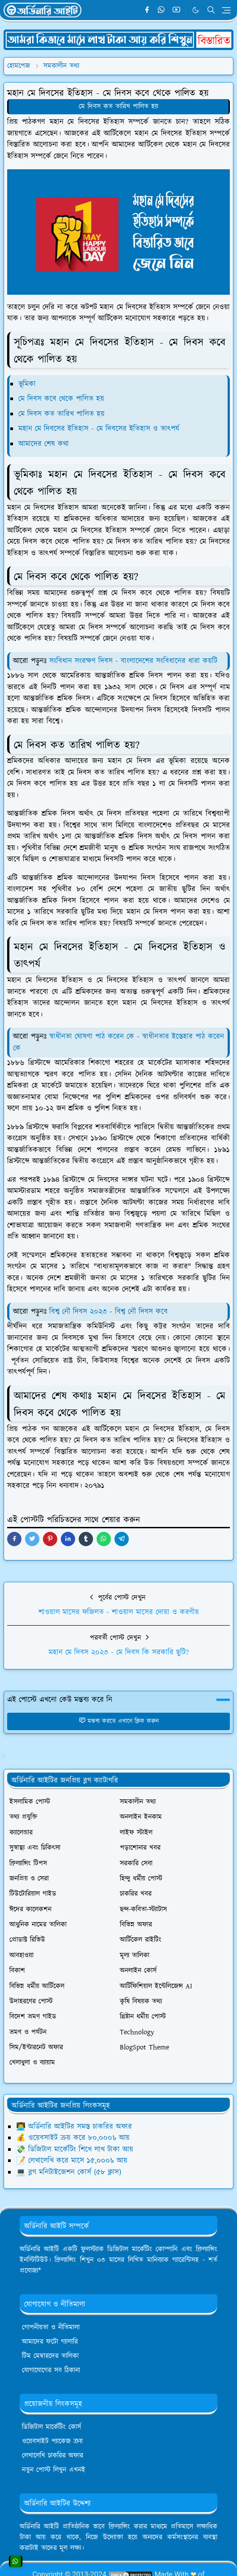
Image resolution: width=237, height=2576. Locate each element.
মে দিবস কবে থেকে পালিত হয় (61, 398)
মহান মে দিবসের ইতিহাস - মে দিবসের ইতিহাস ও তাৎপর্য (98, 428)
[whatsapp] (161, 10)
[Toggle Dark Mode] (195, 10)
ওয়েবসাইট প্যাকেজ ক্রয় (52, 2441)
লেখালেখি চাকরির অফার (52, 2456)
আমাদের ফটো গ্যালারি (50, 2342)
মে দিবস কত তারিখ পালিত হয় (118, 106)
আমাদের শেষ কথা (43, 444)
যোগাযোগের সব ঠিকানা (51, 2370)
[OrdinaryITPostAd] (118, 39)
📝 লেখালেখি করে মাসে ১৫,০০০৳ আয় (71, 2160)
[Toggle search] (211, 10)
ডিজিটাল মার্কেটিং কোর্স (51, 2427)
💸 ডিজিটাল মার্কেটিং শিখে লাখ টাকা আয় (74, 2149)
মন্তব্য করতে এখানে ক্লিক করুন (119, 1721)
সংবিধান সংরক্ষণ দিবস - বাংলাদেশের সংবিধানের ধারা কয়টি (133, 661)
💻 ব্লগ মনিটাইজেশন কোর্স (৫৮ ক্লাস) (68, 2172)
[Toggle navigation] (226, 10)
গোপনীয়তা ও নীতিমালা (51, 2327)
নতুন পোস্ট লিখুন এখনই (53, 2470)
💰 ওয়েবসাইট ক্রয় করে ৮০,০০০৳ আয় (73, 2138)
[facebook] (147, 10)
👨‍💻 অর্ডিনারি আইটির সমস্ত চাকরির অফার (74, 2126)
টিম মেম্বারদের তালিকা (50, 2356)
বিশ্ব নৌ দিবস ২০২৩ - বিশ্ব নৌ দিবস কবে (109, 1311)
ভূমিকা (27, 384)
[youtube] (176, 10)
